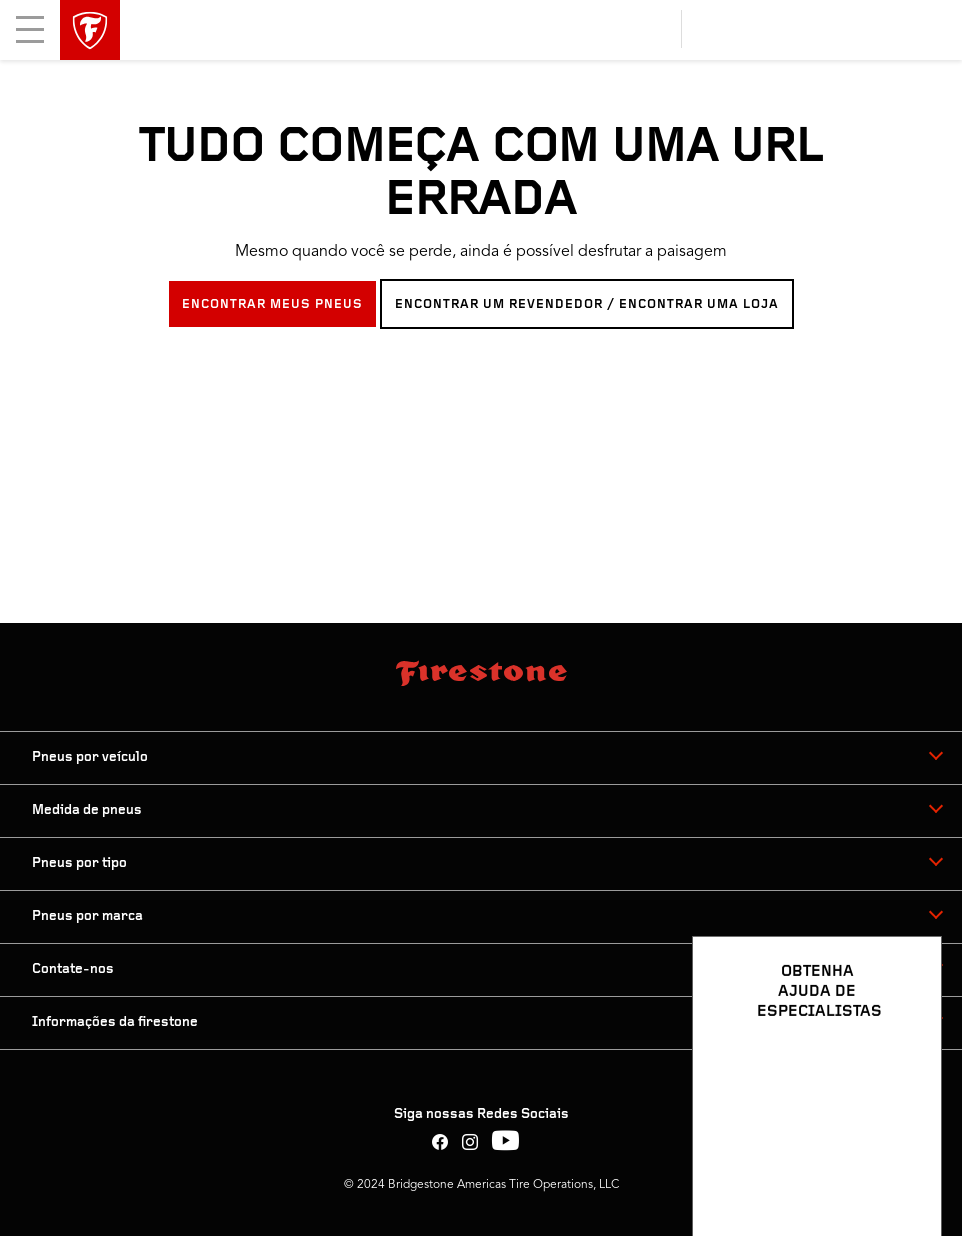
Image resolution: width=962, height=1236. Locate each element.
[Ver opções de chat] (904, 1163)
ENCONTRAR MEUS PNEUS (272, 304)
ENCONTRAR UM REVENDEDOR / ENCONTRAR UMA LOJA (587, 304)
